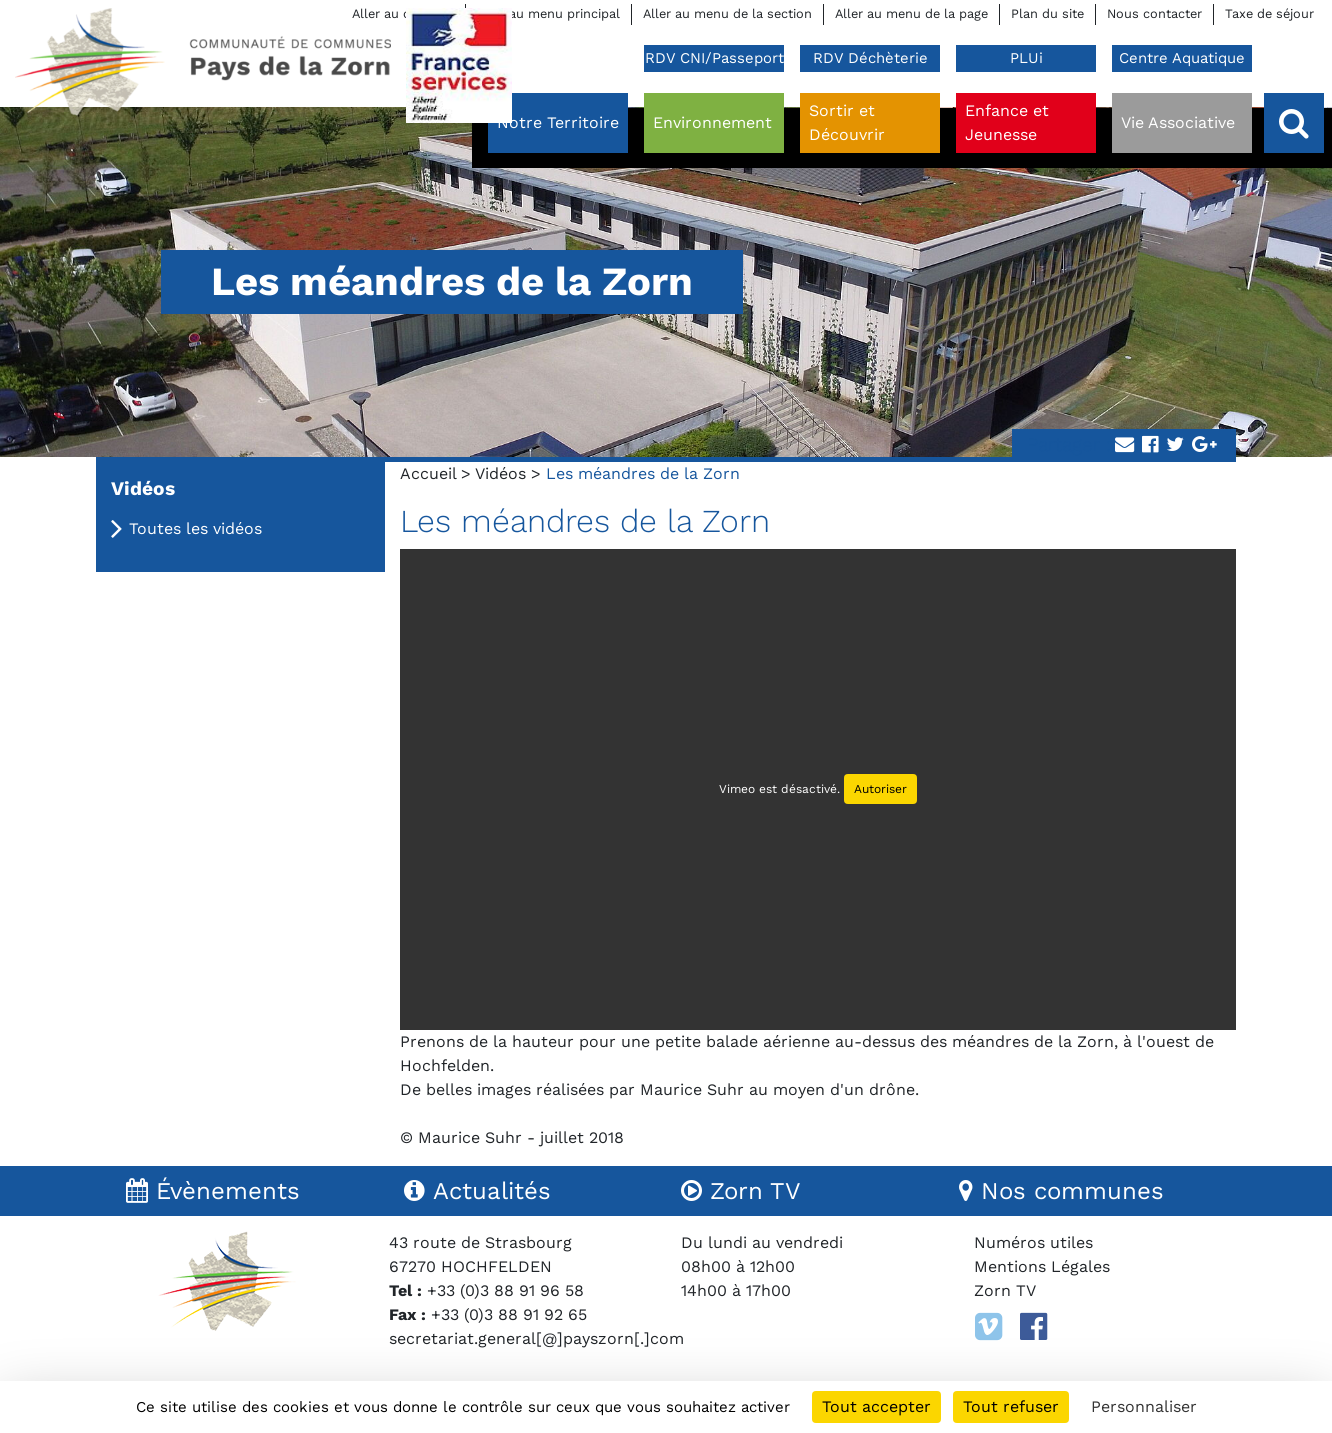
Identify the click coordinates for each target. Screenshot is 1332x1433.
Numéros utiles (1033, 1242)
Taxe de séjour (1269, 13)
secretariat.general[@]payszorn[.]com (536, 1338)
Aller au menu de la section (727, 13)
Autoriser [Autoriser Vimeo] (880, 789)
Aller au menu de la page (911, 13)
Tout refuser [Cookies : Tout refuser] (1011, 1406)
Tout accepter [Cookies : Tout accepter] (876, 1406)
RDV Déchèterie (870, 58)
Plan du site (1047, 13)
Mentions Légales (1042, 1266)
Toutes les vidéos (195, 528)
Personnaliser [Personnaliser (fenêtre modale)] (1144, 1406)
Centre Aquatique (1182, 58)
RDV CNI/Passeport (714, 58)
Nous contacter (1154, 13)
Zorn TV (1005, 1290)
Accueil (428, 473)
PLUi (1026, 58)
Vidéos (500, 473)
